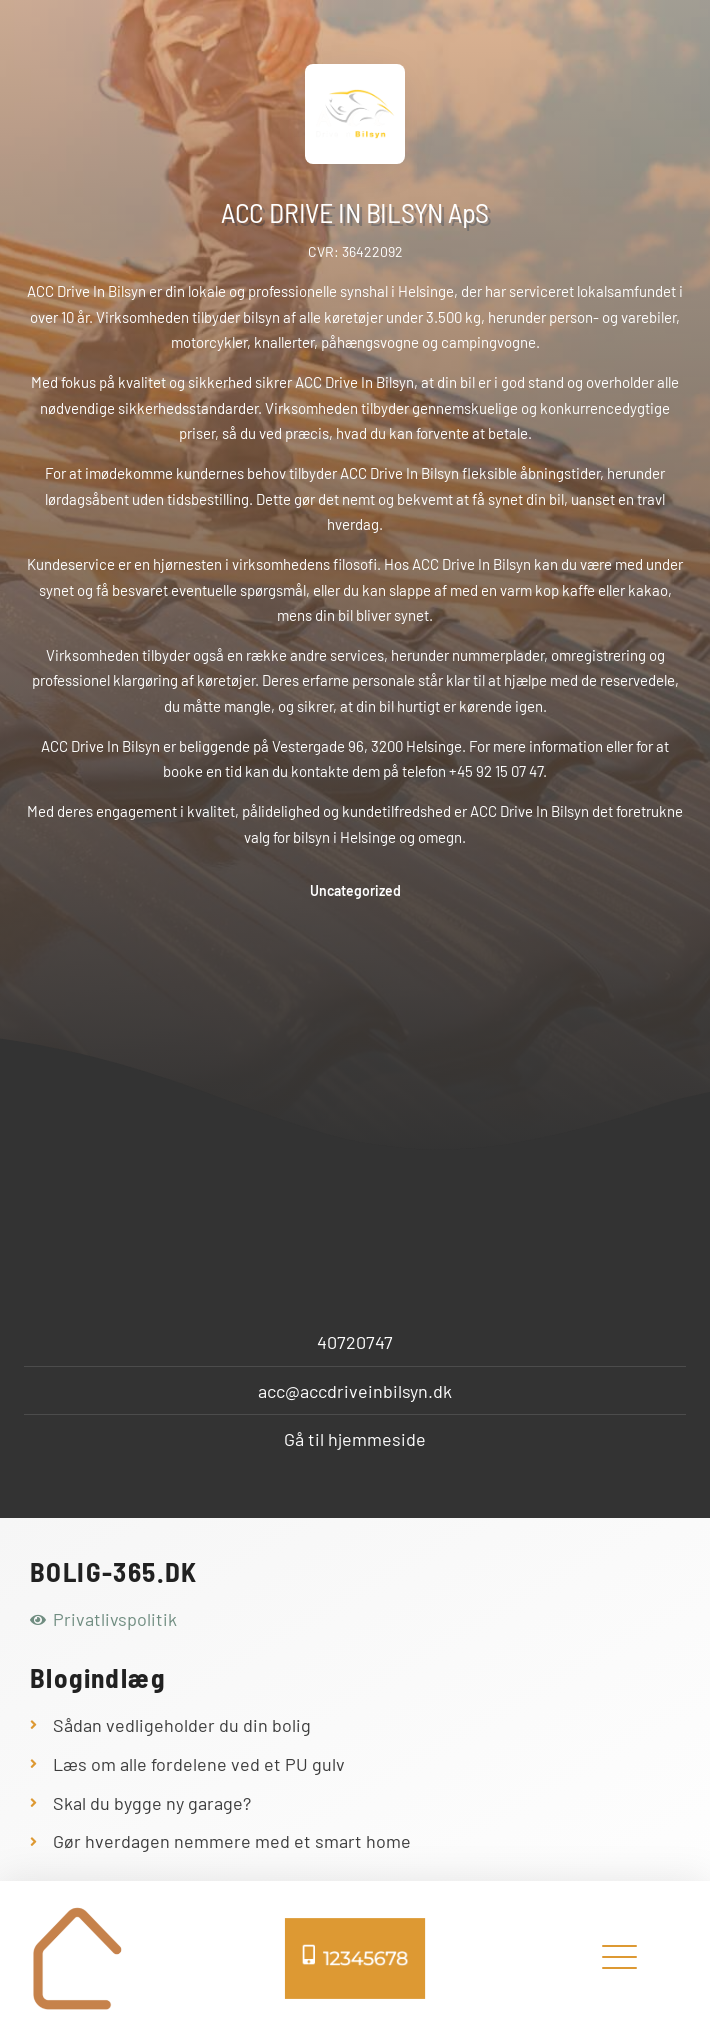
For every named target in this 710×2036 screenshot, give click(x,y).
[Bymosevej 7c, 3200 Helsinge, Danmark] (355, 1114)
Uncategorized (355, 890)
